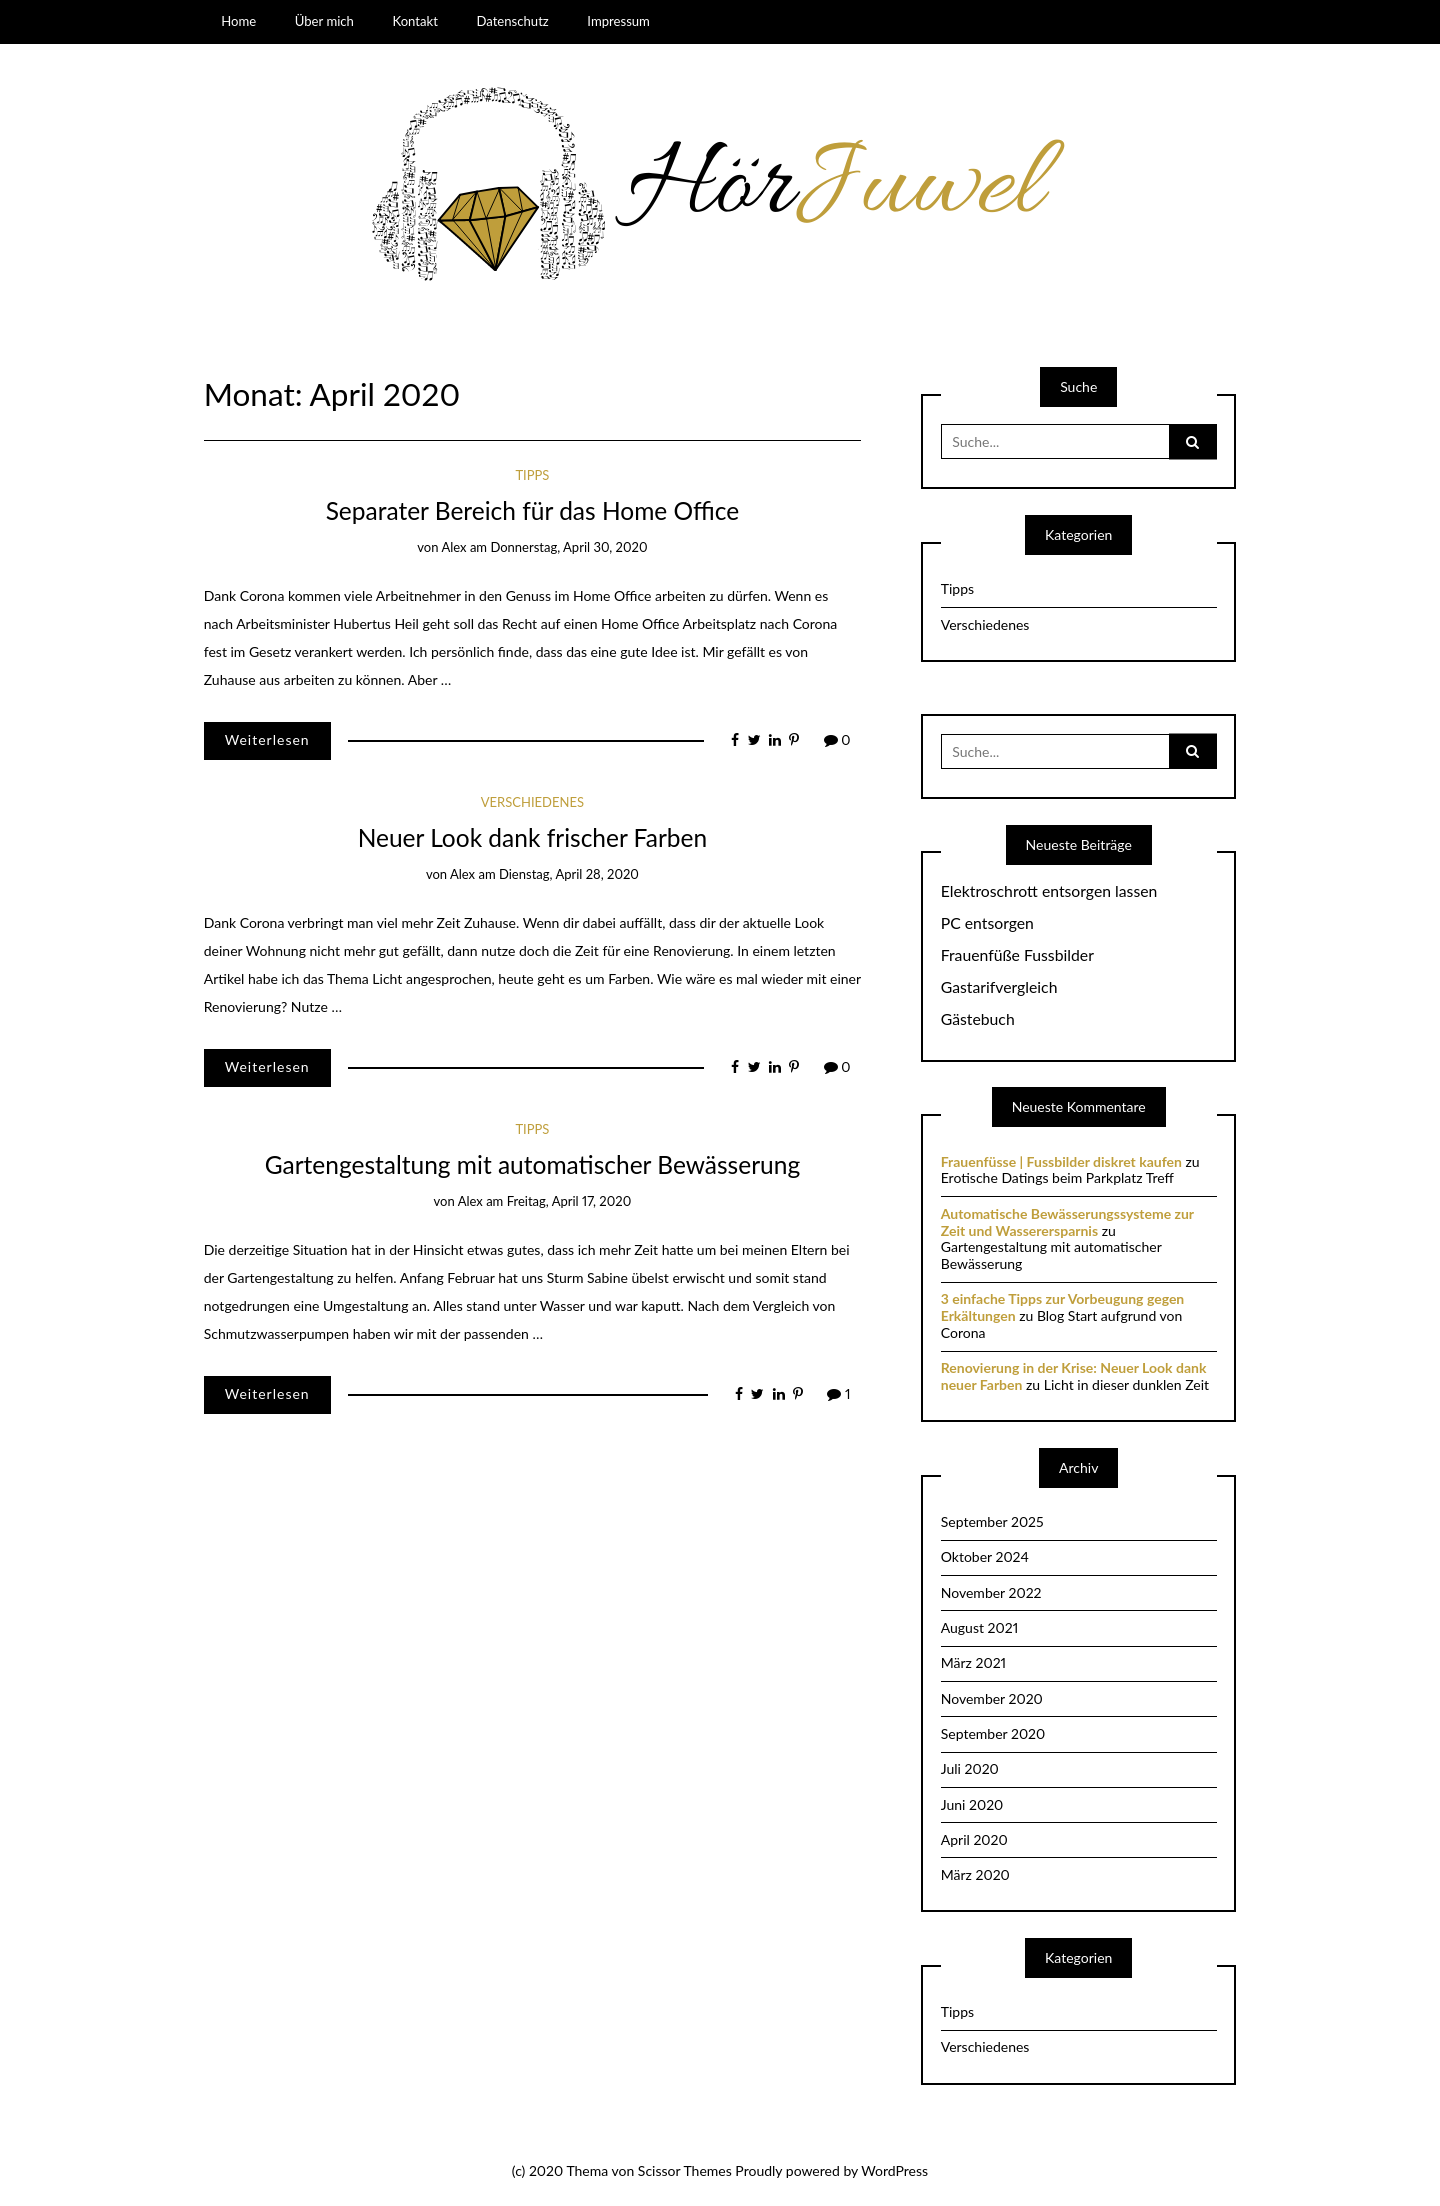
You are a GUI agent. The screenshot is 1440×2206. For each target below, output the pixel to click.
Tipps (532, 475)
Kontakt (414, 21)
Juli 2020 (970, 1768)
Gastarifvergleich (999, 987)
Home (238, 21)
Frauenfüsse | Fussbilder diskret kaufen (1061, 1161)
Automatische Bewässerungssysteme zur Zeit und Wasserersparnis (1067, 1222)
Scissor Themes (685, 2170)
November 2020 (992, 1698)
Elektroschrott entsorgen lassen (1049, 891)
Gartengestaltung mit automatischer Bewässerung (532, 1164)
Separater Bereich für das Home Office (533, 510)
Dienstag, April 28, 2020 (569, 874)
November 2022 (991, 1592)
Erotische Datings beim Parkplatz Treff (1057, 1177)
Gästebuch (978, 1019)
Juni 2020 (972, 1804)
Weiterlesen (267, 739)
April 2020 (974, 1839)
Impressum (618, 21)
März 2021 (973, 1662)
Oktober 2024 (985, 1556)
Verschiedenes (532, 802)
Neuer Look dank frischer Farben (533, 837)
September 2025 (992, 1521)
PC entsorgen (987, 923)
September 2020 (993, 1733)
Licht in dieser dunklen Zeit (1126, 1384)
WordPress (894, 2170)
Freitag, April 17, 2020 (569, 1201)
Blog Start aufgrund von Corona (1062, 1324)
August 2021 (979, 1627)
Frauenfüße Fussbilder (1017, 955)
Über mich (324, 21)
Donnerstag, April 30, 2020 (568, 547)
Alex (453, 547)
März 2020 (975, 1874)
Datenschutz (512, 21)
